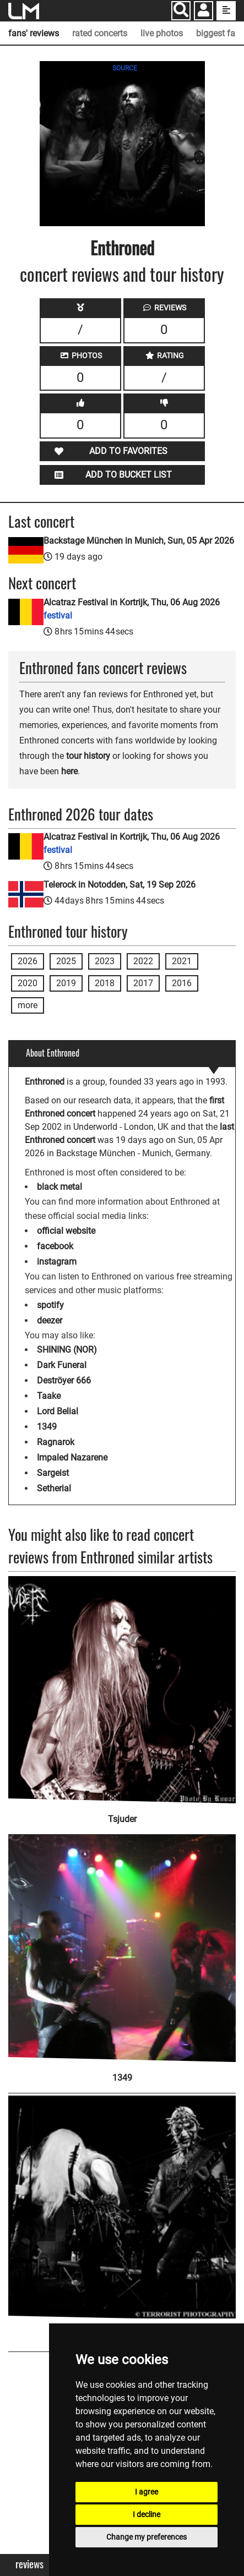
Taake (49, 1396)
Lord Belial (57, 1411)
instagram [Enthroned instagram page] (57, 1261)
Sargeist (53, 1473)
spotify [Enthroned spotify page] (50, 1305)
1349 (47, 1426)
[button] (203, 12)
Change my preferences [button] (146, 2537)
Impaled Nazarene (72, 1457)
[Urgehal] (122, 2200)
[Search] (181, 10)
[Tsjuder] (122, 1689)
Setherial (54, 1488)
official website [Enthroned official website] (66, 1231)
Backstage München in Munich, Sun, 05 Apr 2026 (139, 540)
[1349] (122, 1941)
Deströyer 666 (64, 1380)
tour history (88, 756)
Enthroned (122, 247)
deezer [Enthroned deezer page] (49, 1320)
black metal (59, 1187)
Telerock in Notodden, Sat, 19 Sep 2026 (120, 884)
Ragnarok (55, 1442)
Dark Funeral (61, 1365)
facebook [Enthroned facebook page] (55, 1246)
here (69, 771)
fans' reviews (33, 33)
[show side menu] (226, 10)
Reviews (29, 2564)
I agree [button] (146, 2491)
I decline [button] (146, 2514)
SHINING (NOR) (67, 1349)
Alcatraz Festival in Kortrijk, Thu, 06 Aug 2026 (132, 609)
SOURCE (124, 68)
